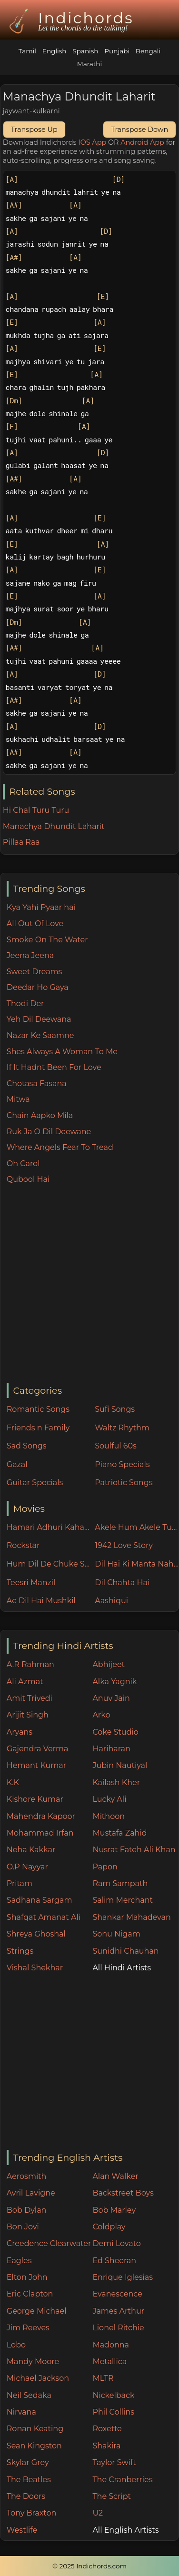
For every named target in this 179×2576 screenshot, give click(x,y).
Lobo (16, 2344)
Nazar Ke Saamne (40, 1035)
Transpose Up (34, 129)
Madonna (110, 2344)
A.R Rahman (30, 1664)
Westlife (22, 2530)
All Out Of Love (35, 923)
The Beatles (29, 2479)
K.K (13, 1782)
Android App (142, 142)
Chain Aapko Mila (40, 1115)
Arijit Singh (28, 1714)
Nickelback (113, 2395)
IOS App (92, 142)
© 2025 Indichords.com (89, 2566)
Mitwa (18, 1099)
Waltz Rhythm (122, 1427)
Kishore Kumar (35, 1799)
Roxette (106, 2428)
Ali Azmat (25, 1681)
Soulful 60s (116, 1445)
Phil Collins (113, 2411)
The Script (111, 2496)
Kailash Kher (116, 1782)
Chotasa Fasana (37, 1083)
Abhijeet (108, 1664)
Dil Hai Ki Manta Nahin (137, 1563)
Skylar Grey (28, 2462)
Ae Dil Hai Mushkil (41, 1600)
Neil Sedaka (29, 2395)
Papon (104, 1866)
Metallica (109, 2361)
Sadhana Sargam (39, 1900)
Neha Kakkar (31, 1849)
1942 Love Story (124, 1545)
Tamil (27, 51)
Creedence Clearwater (49, 2243)
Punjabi (116, 51)
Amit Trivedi (29, 1698)
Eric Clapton (30, 2293)
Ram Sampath (120, 1883)
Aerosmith (27, 2176)
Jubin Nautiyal (119, 1765)
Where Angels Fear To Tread (60, 1147)
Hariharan (111, 1748)
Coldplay (108, 2226)
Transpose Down (139, 129)
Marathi (89, 64)
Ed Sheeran (114, 2260)
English (54, 51)
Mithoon (108, 1816)
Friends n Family (38, 1427)
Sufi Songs (115, 1409)
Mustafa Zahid (119, 1832)
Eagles (19, 2260)
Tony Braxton (32, 2512)
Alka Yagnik (114, 1681)
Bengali (148, 51)
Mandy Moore (33, 2361)
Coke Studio (115, 1732)
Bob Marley (114, 2210)
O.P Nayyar (27, 1866)
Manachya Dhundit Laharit (54, 826)
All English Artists (125, 2530)
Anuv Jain (110, 1698)
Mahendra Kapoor (41, 1816)
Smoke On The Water (47, 939)
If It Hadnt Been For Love (54, 1067)
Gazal (17, 1464)
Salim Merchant (122, 1900)
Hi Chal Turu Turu (36, 810)
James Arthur (118, 2311)
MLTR (102, 2378)
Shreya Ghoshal (36, 1933)
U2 (97, 2512)
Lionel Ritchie (118, 2327)
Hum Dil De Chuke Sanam (48, 1563)
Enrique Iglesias (122, 2277)
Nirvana (21, 2411)
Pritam (19, 1883)
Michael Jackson (38, 2378)
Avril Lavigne (31, 2192)
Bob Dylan (27, 2210)
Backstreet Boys (122, 2192)
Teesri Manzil (31, 1582)
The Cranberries (122, 2479)
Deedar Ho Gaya (38, 987)
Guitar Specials (35, 1482)
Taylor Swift (114, 2462)
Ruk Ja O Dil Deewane (49, 1131)
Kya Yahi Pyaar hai (41, 907)
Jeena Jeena (30, 955)
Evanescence (117, 2293)
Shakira (106, 2445)
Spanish (85, 51)
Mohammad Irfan (40, 1832)
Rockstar (23, 1545)
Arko (101, 1714)
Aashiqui (111, 1600)
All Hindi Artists (121, 1967)
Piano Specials (122, 1464)
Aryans (19, 1732)
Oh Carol (23, 1163)
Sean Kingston (34, 2445)
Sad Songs (27, 1445)
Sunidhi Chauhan (125, 1951)
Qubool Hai (28, 1179)
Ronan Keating (35, 2428)
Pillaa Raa (21, 842)
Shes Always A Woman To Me (62, 1051)
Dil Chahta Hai (122, 1582)
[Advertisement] (89, 1284)
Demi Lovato (116, 2243)
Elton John (27, 2277)
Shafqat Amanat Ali (43, 1917)
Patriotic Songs (123, 1482)
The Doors (26, 2496)
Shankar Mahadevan (131, 1917)
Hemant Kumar (36, 1765)
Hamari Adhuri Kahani (48, 1527)
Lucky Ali (109, 1799)
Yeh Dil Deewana (39, 1019)
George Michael (37, 2311)
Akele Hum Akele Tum (137, 1527)
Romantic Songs (38, 1409)
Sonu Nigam (116, 1933)
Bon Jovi (23, 2226)
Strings (20, 1951)
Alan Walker (115, 2176)
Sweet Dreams (34, 971)
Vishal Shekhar (35, 1967)
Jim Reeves (28, 2327)
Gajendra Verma (38, 1748)
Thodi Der (25, 1003)
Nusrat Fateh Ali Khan (133, 1849)
